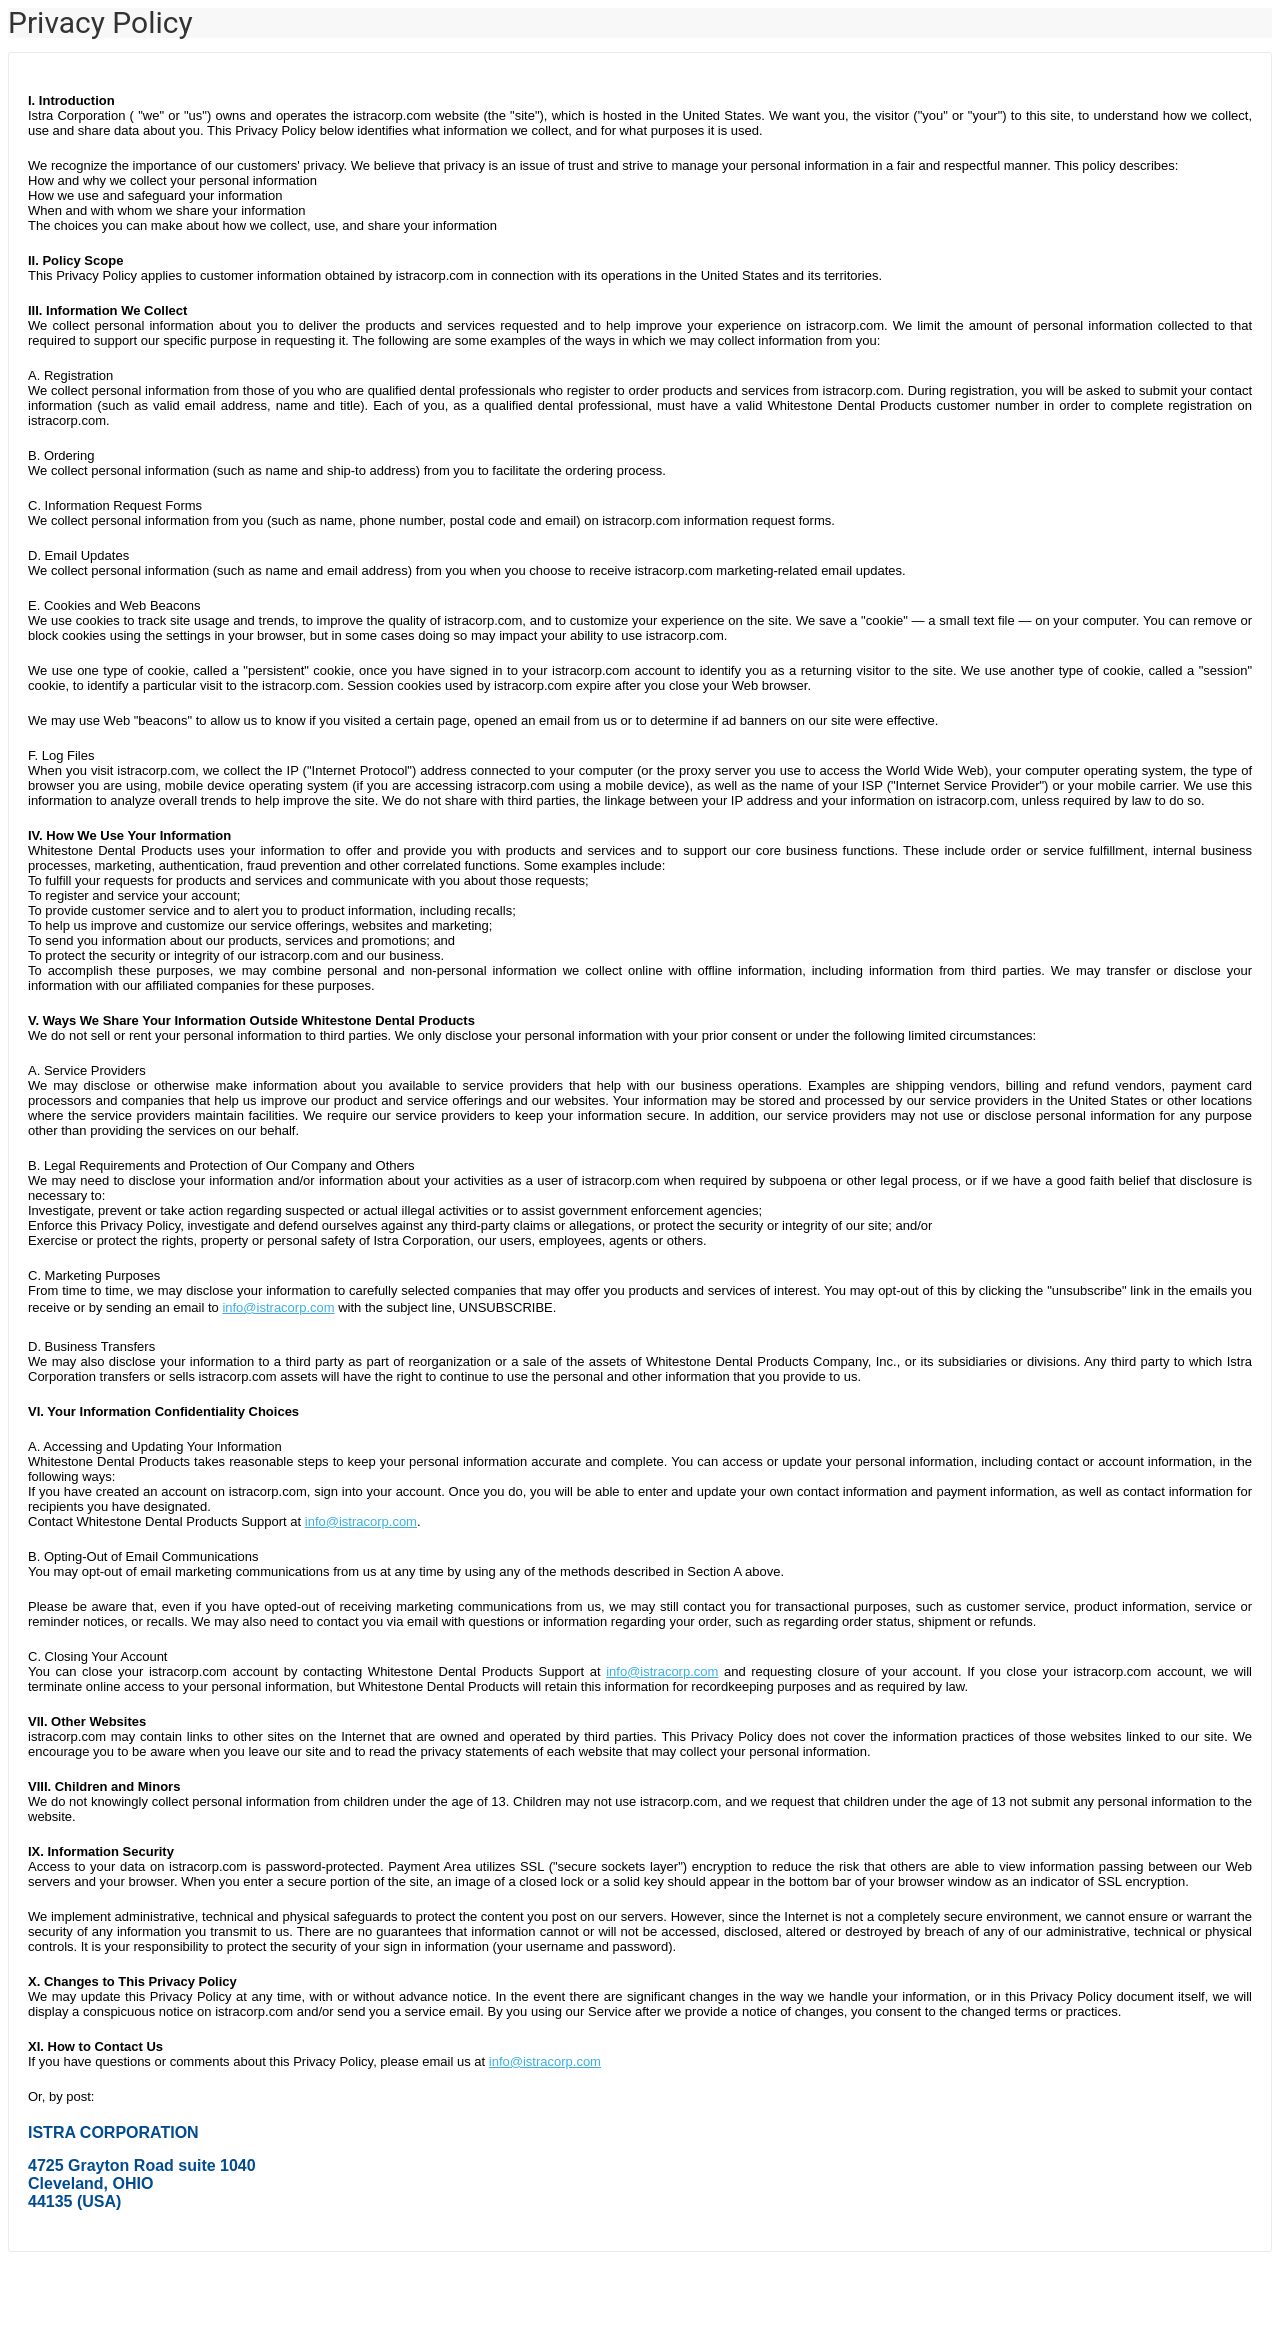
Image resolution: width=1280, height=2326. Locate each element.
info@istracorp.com (278, 1307)
